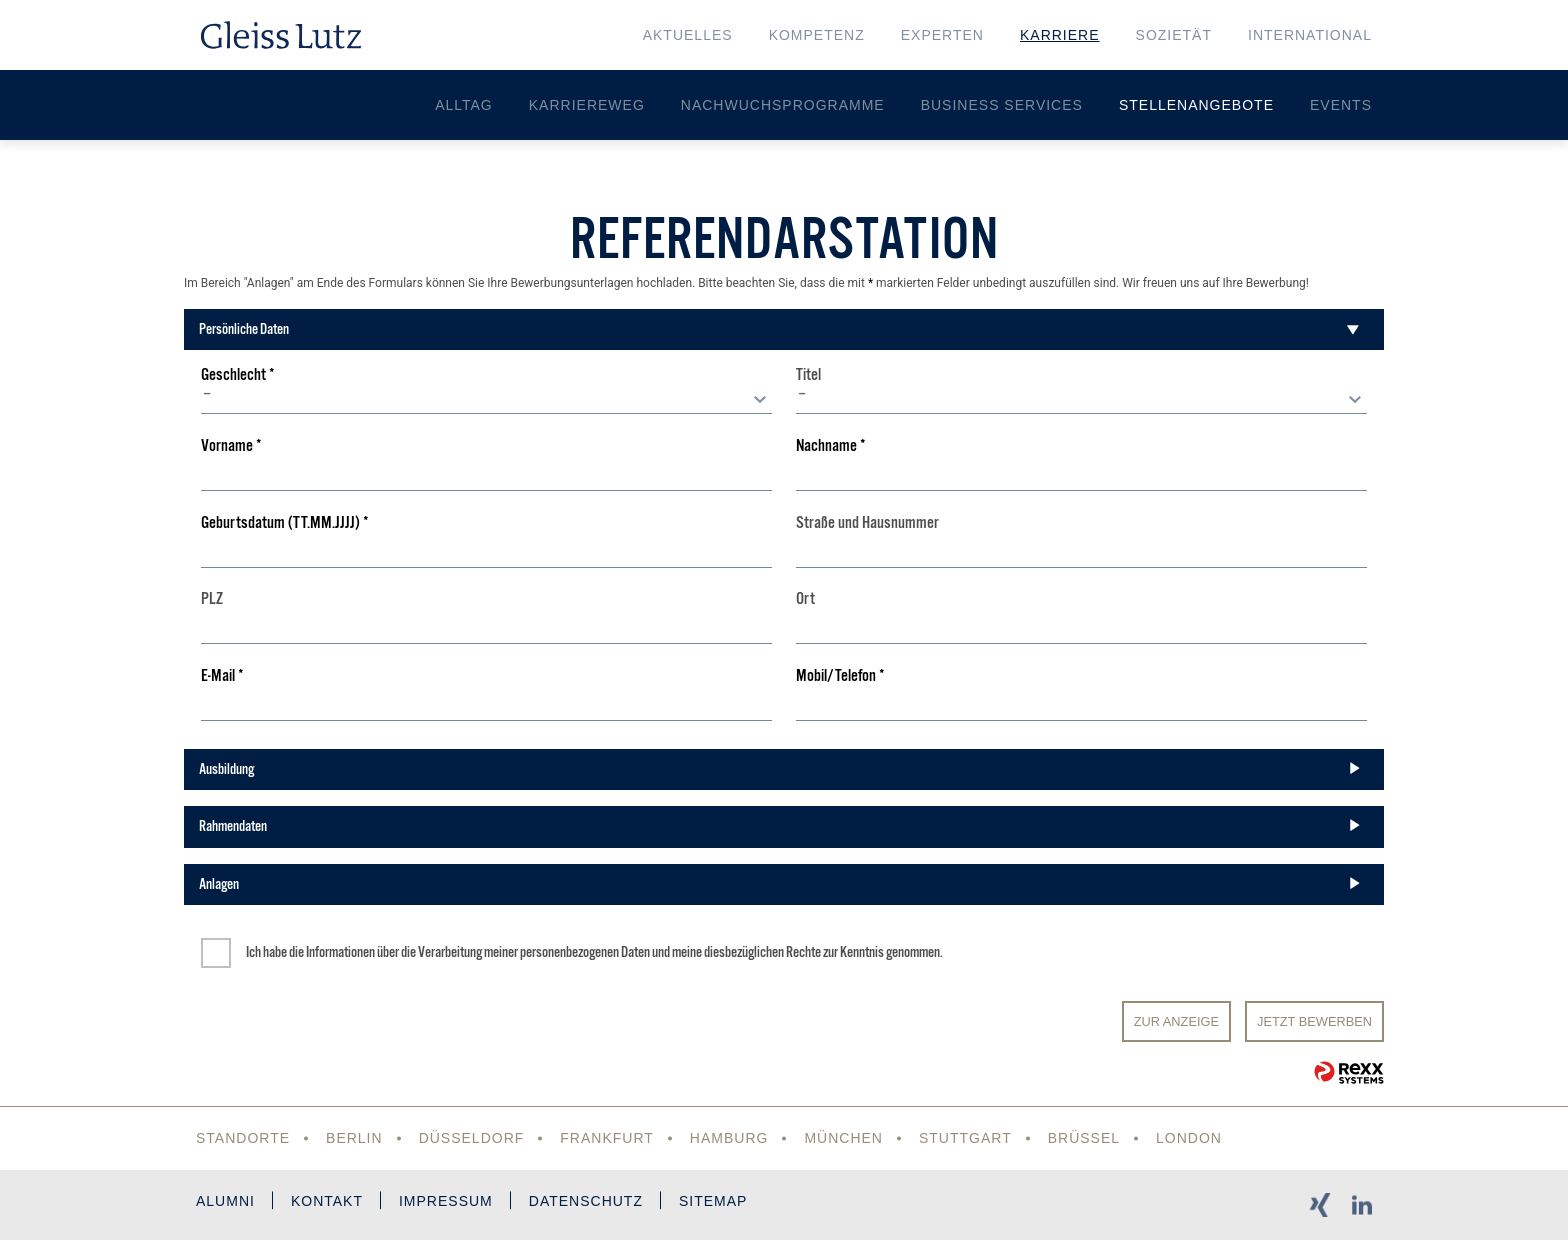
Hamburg (729, 1138)
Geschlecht (238, 375)
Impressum (446, 1201)
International (1310, 35)
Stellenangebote (1196, 105)
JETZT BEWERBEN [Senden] (1314, 1021)
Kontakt (327, 1201)
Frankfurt (607, 1138)
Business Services (1002, 105)
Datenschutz (586, 1201)
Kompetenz (817, 35)
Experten (942, 35)
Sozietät (1174, 35)
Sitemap (713, 1201)
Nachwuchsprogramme (783, 105)
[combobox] (486, 399)
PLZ (212, 599)
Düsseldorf (472, 1138)
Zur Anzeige (1176, 1021)
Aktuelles (688, 35)
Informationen (340, 952)
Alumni (225, 1201)
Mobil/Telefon (840, 676)
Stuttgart (965, 1138)
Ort (805, 599)
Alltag (464, 105)
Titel (808, 375)
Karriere (1060, 35)
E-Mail (222, 676)
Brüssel (1084, 1138)
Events (1341, 105)
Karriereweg (587, 105)
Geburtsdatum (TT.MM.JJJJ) (285, 523)
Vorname (231, 446)
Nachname (831, 446)
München (843, 1138)
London (1189, 1138)
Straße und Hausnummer (867, 523)
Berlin (354, 1138)
